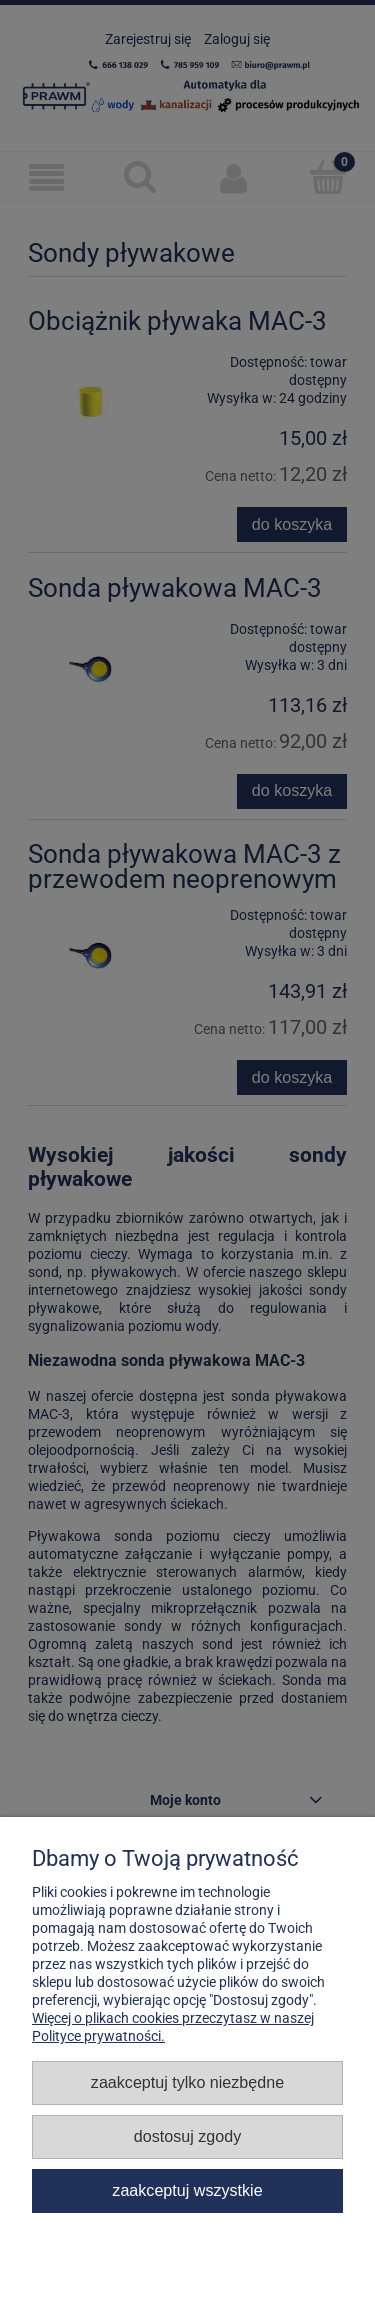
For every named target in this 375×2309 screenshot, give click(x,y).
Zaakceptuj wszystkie (187, 2190)
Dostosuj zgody (187, 2136)
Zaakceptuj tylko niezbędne (187, 2082)
